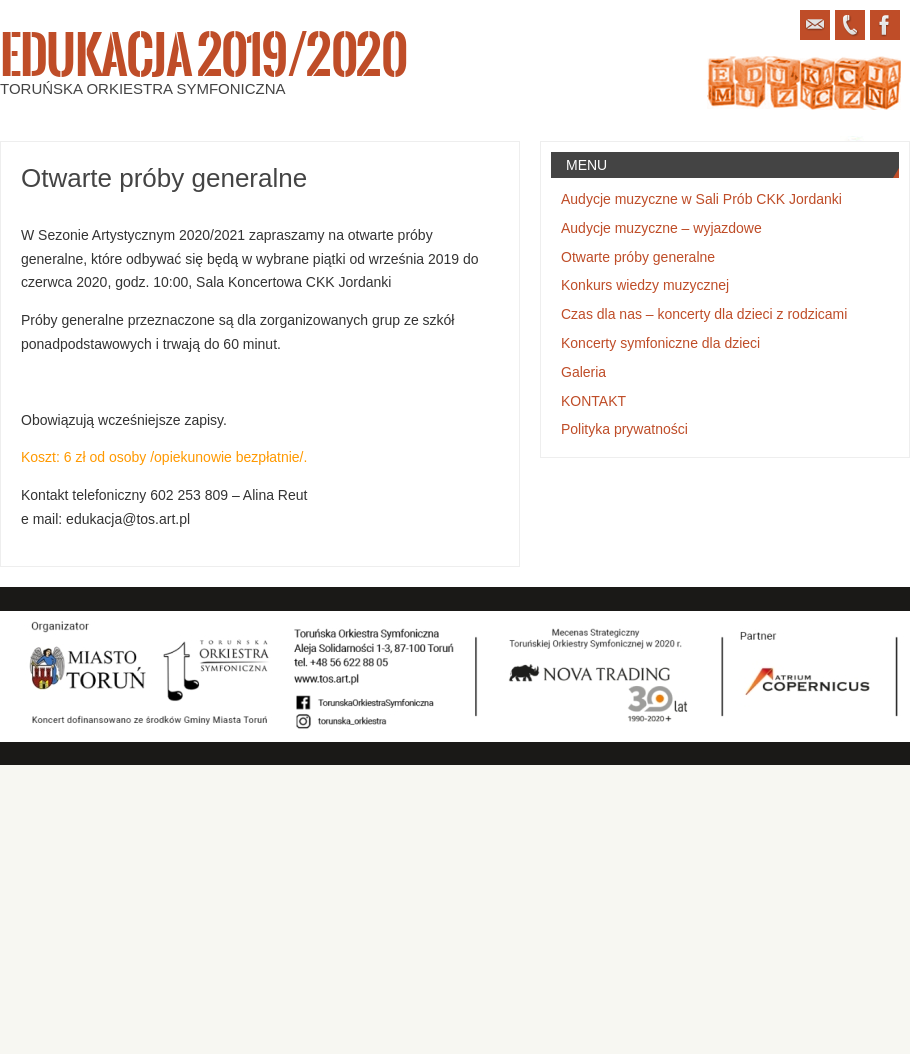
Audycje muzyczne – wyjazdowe (661, 228)
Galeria (583, 372)
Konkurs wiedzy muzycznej (645, 285)
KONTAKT (593, 401)
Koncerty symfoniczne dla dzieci (660, 343)
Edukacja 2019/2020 (203, 56)
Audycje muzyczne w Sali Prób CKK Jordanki (701, 199)
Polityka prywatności (624, 429)
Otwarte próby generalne (638, 257)
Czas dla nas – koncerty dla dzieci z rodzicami (704, 314)
